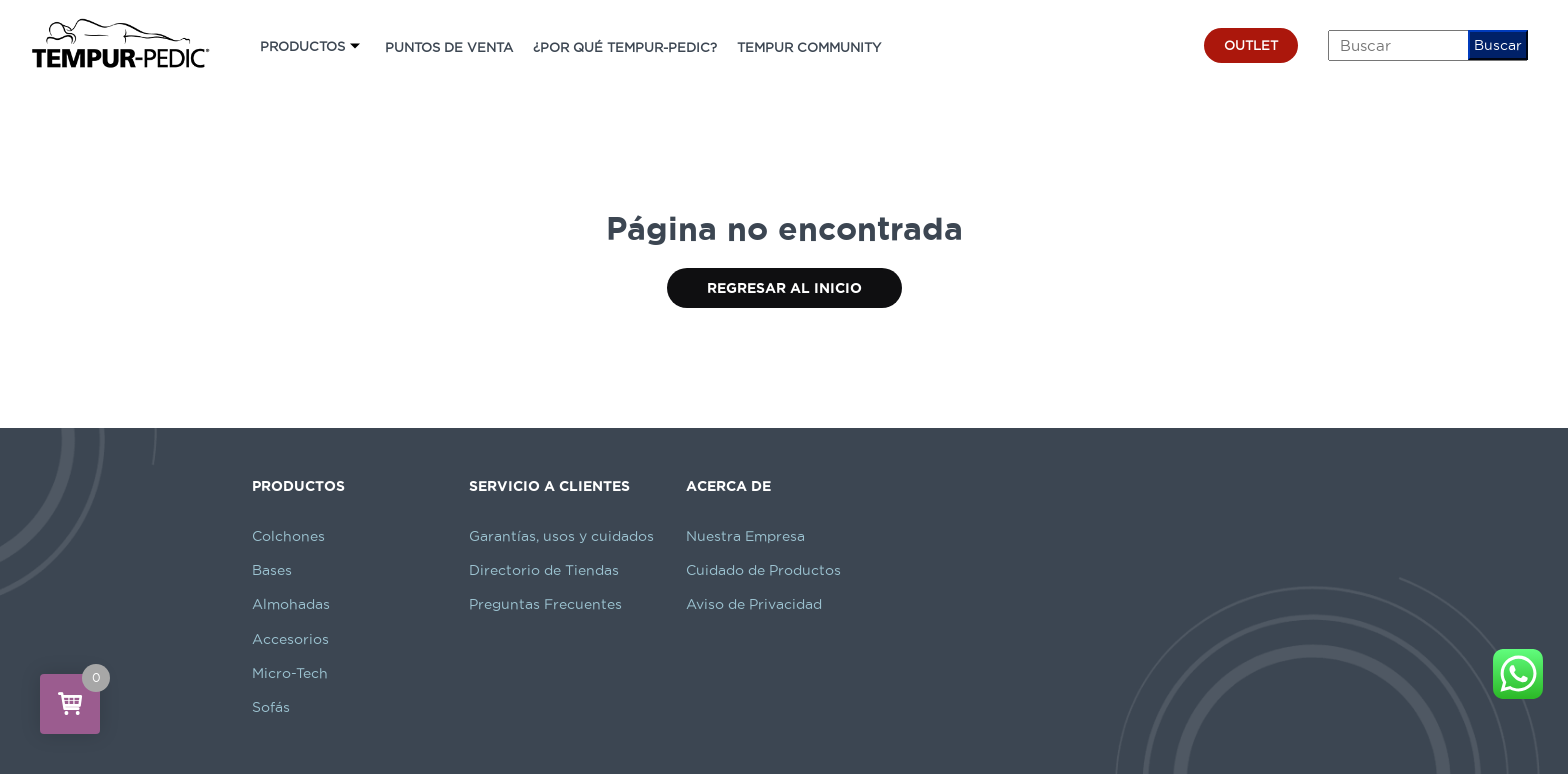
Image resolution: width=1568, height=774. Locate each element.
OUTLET (1251, 45)
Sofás (271, 707)
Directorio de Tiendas (544, 570)
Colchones (288, 536)
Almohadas (291, 604)
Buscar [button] (1498, 45)
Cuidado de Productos (763, 570)
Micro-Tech (290, 673)
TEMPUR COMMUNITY (809, 47)
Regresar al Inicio (784, 288)
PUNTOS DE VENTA (449, 47)
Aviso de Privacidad (754, 604)
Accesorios (290, 639)
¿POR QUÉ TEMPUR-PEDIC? (625, 47)
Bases (272, 570)
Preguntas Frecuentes (545, 604)
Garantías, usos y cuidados (561, 536)
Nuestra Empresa (745, 536)
